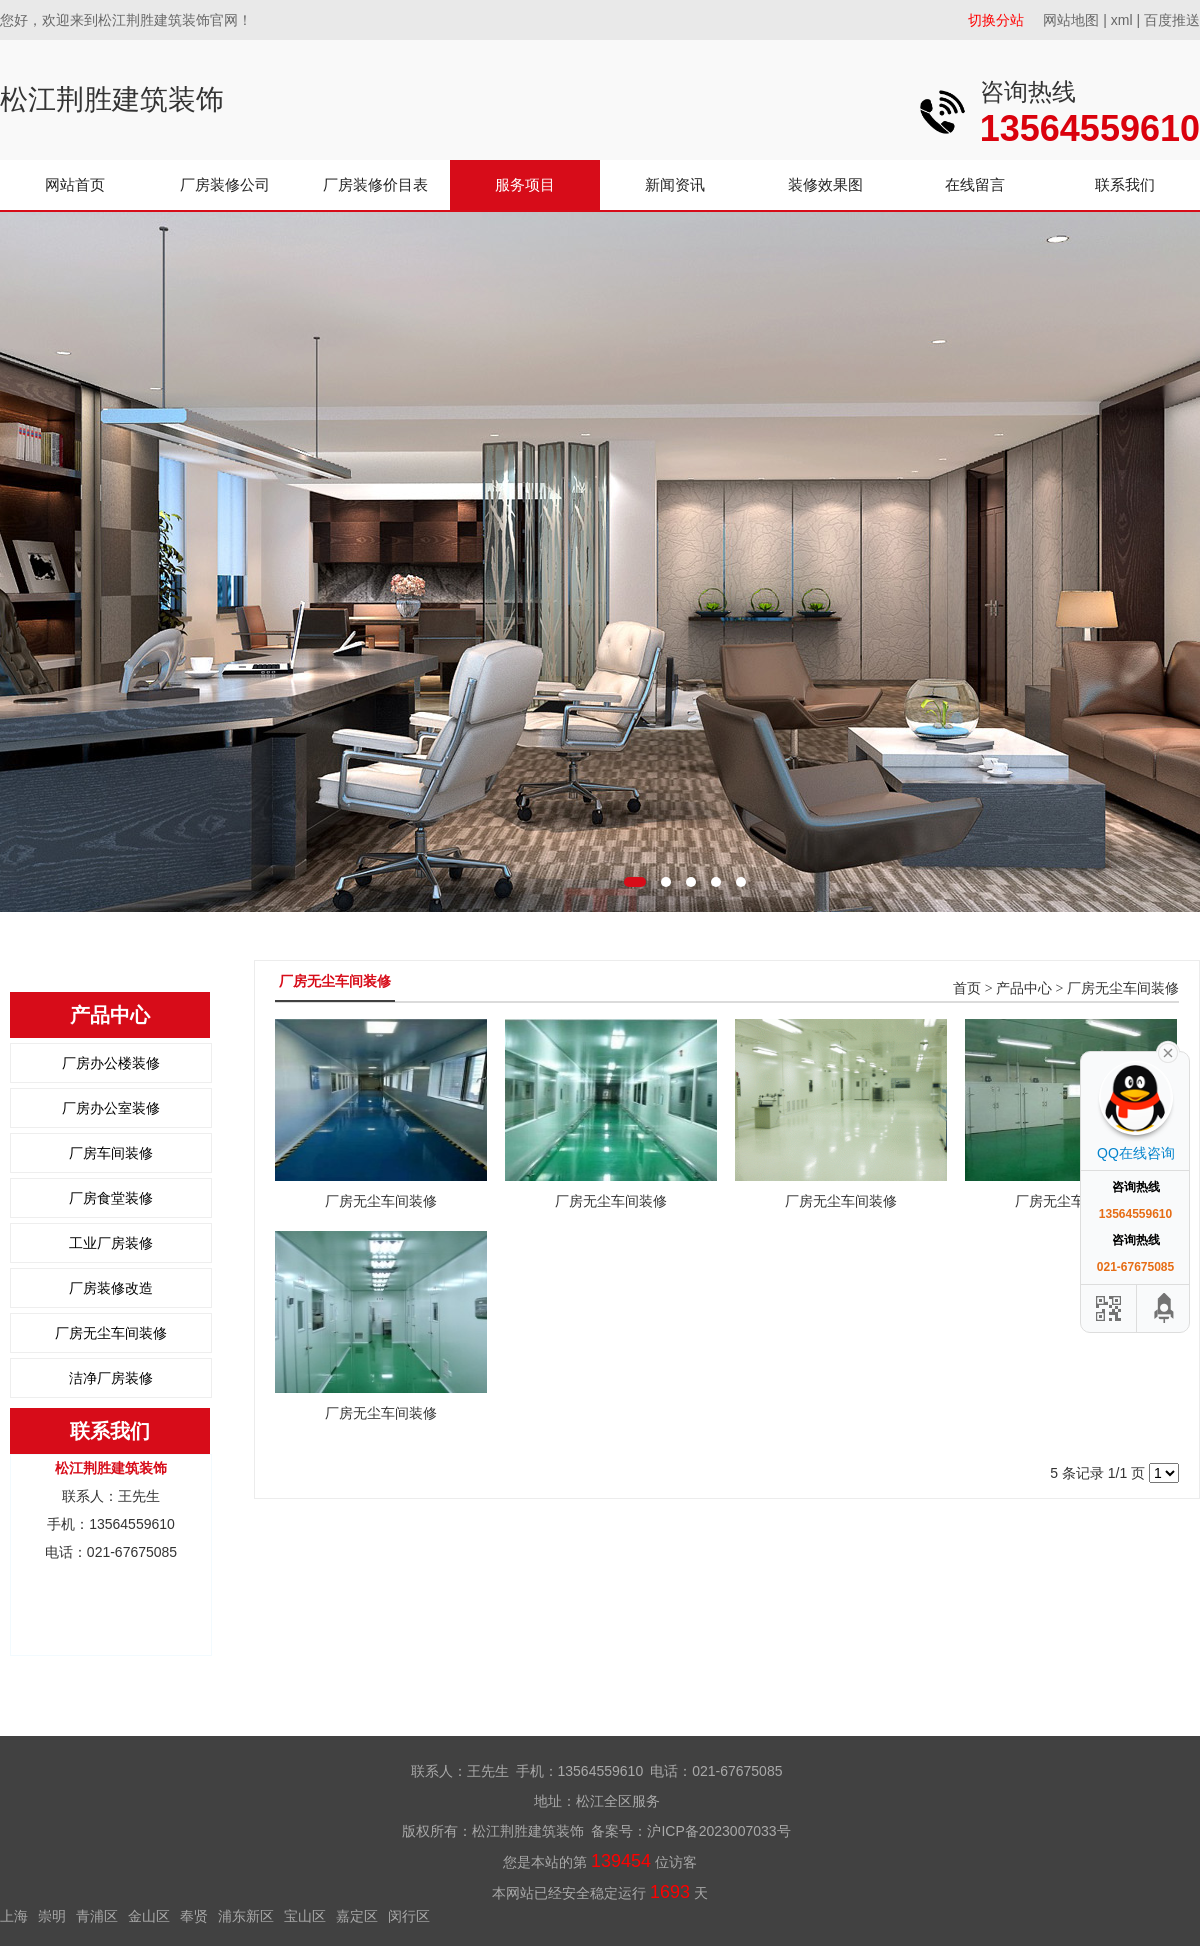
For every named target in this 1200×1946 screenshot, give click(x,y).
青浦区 (97, 1916)
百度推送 (1172, 20)
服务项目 (525, 184)
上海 (14, 1916)
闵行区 (409, 1916)
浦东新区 (246, 1916)
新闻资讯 (675, 184)
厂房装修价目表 (375, 184)
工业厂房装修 (111, 1243)
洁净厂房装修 (111, 1378)
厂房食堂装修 (111, 1198)
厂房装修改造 (111, 1288)
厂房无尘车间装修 (111, 1333)
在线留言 (975, 184)
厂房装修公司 (225, 184)
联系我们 (1125, 184)
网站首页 (75, 184)
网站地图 (1071, 20)
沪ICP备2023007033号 (718, 1831)
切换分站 (996, 20)
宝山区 (305, 1916)
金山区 (149, 1916)
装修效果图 (825, 184)
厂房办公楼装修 (111, 1063)
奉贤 (194, 1916)
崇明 (52, 1916)
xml (1122, 20)
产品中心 (1024, 988)
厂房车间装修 (111, 1153)
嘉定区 (357, 1916)
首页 (967, 988)
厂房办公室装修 (111, 1108)
